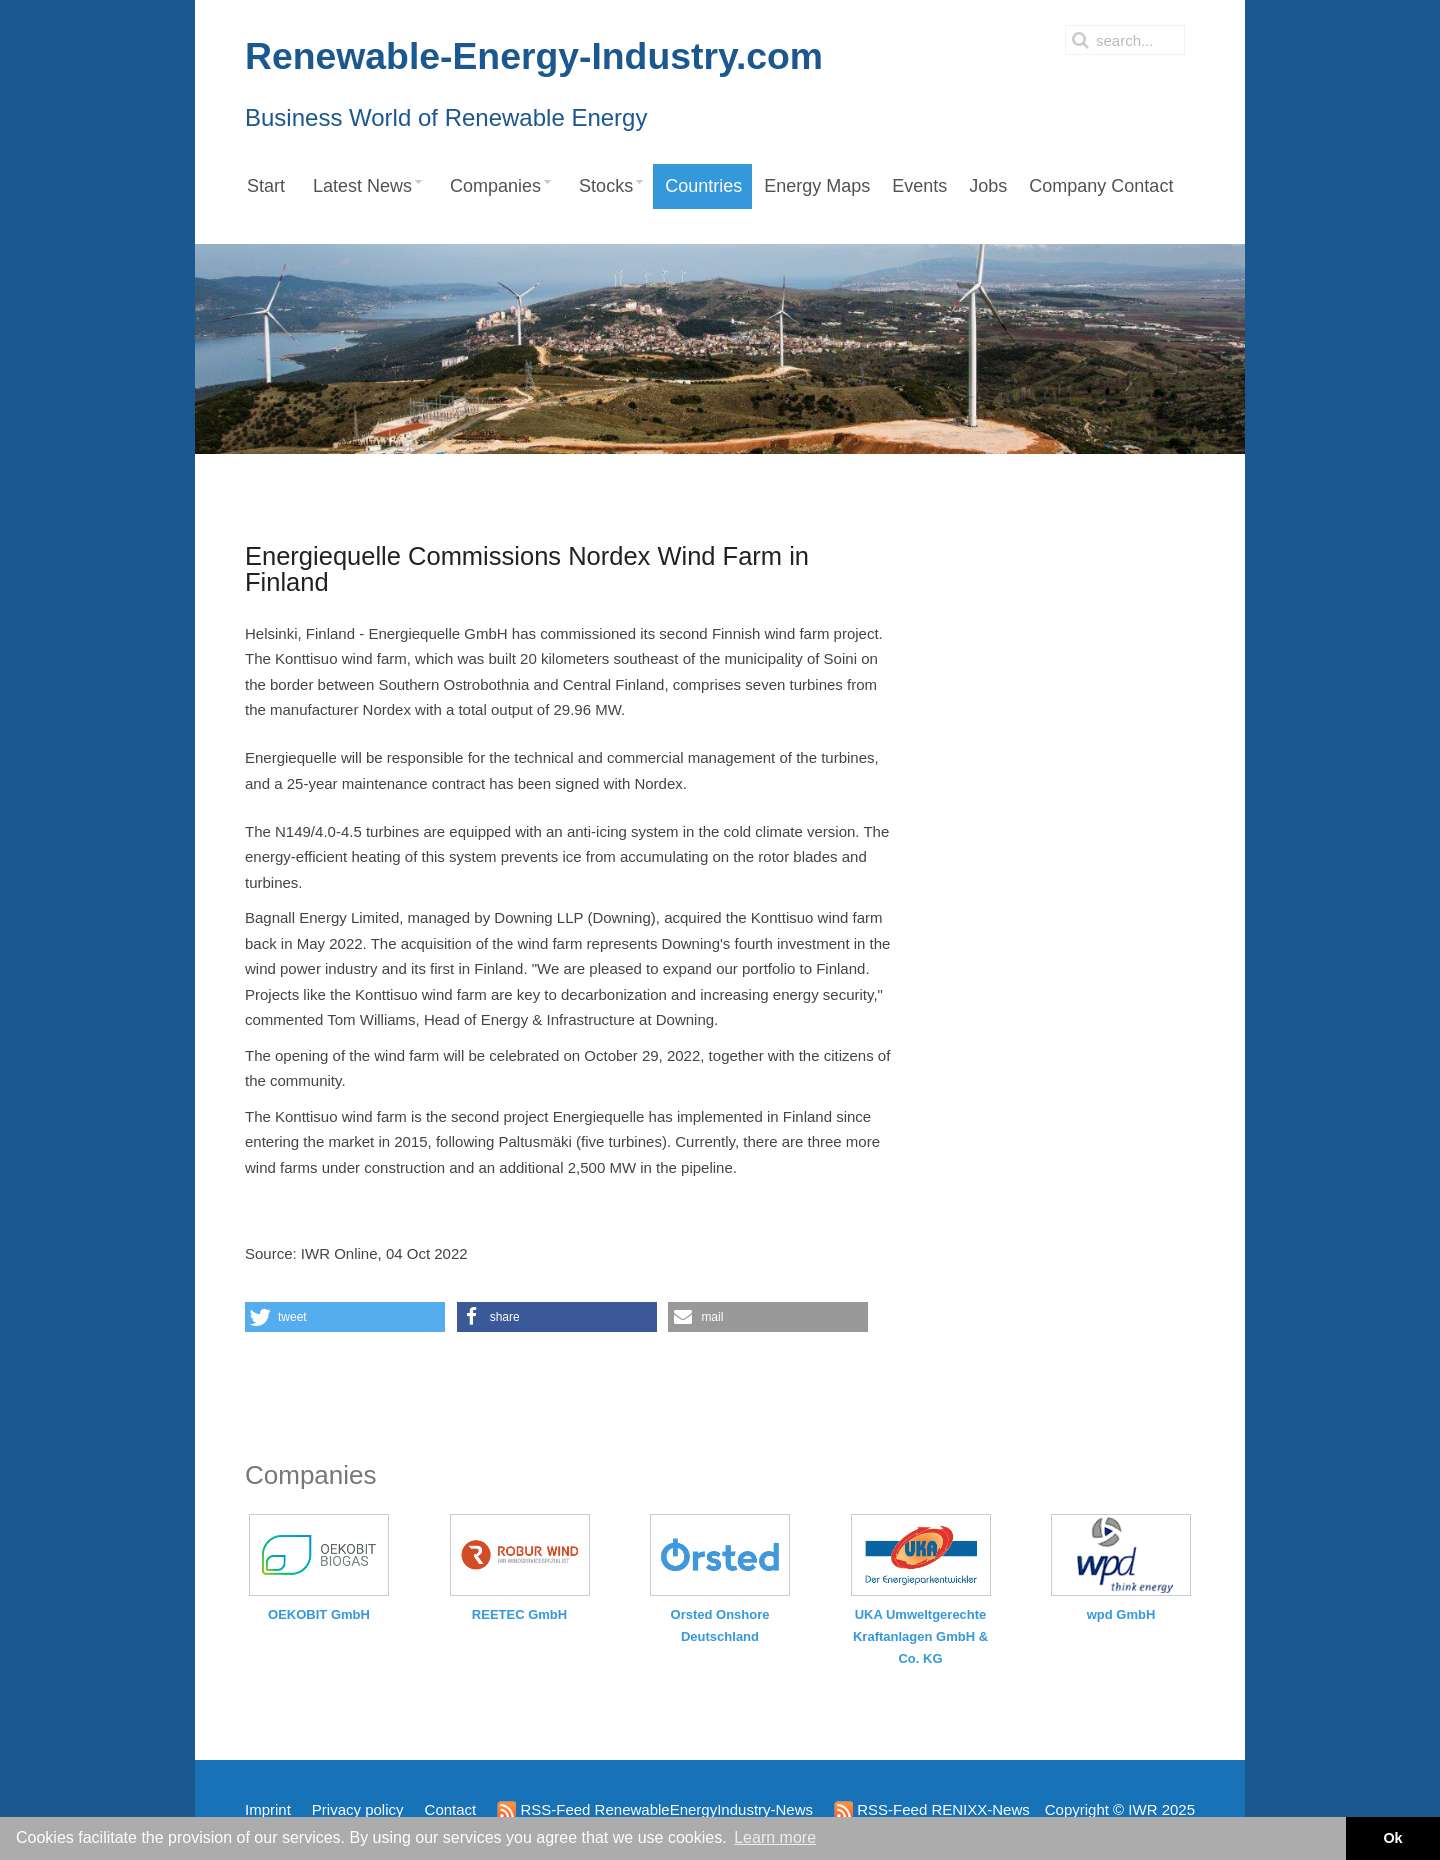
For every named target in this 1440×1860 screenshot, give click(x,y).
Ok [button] (1392, 1838)
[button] (345, 1317)
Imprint (268, 1809)
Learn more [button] (775, 1837)
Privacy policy (358, 1809)
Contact (451, 1809)
